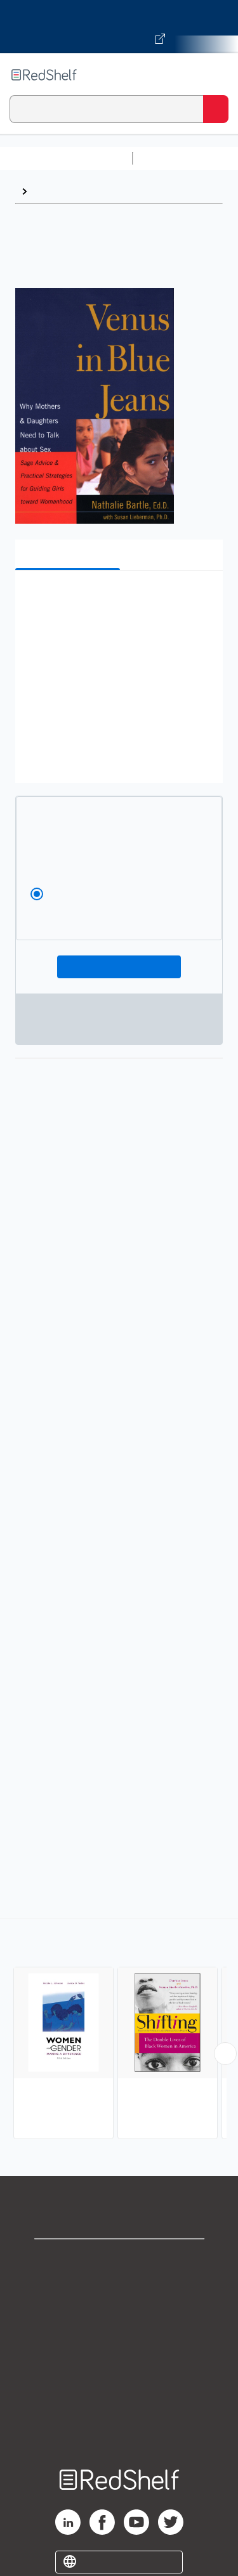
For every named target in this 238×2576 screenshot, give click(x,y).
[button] (117, 599)
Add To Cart (119, 966)
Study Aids (171, 158)
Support (119, 2287)
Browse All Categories (66, 158)
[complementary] (119, 2030)
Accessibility (119, 2399)
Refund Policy (119, 2371)
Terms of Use (119, 2343)
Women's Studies (74, 191)
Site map (119, 2427)
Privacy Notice (119, 2315)
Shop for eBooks (119, 2259)
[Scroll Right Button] (225, 2053)
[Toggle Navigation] (215, 74)
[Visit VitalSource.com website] (119, 26)
